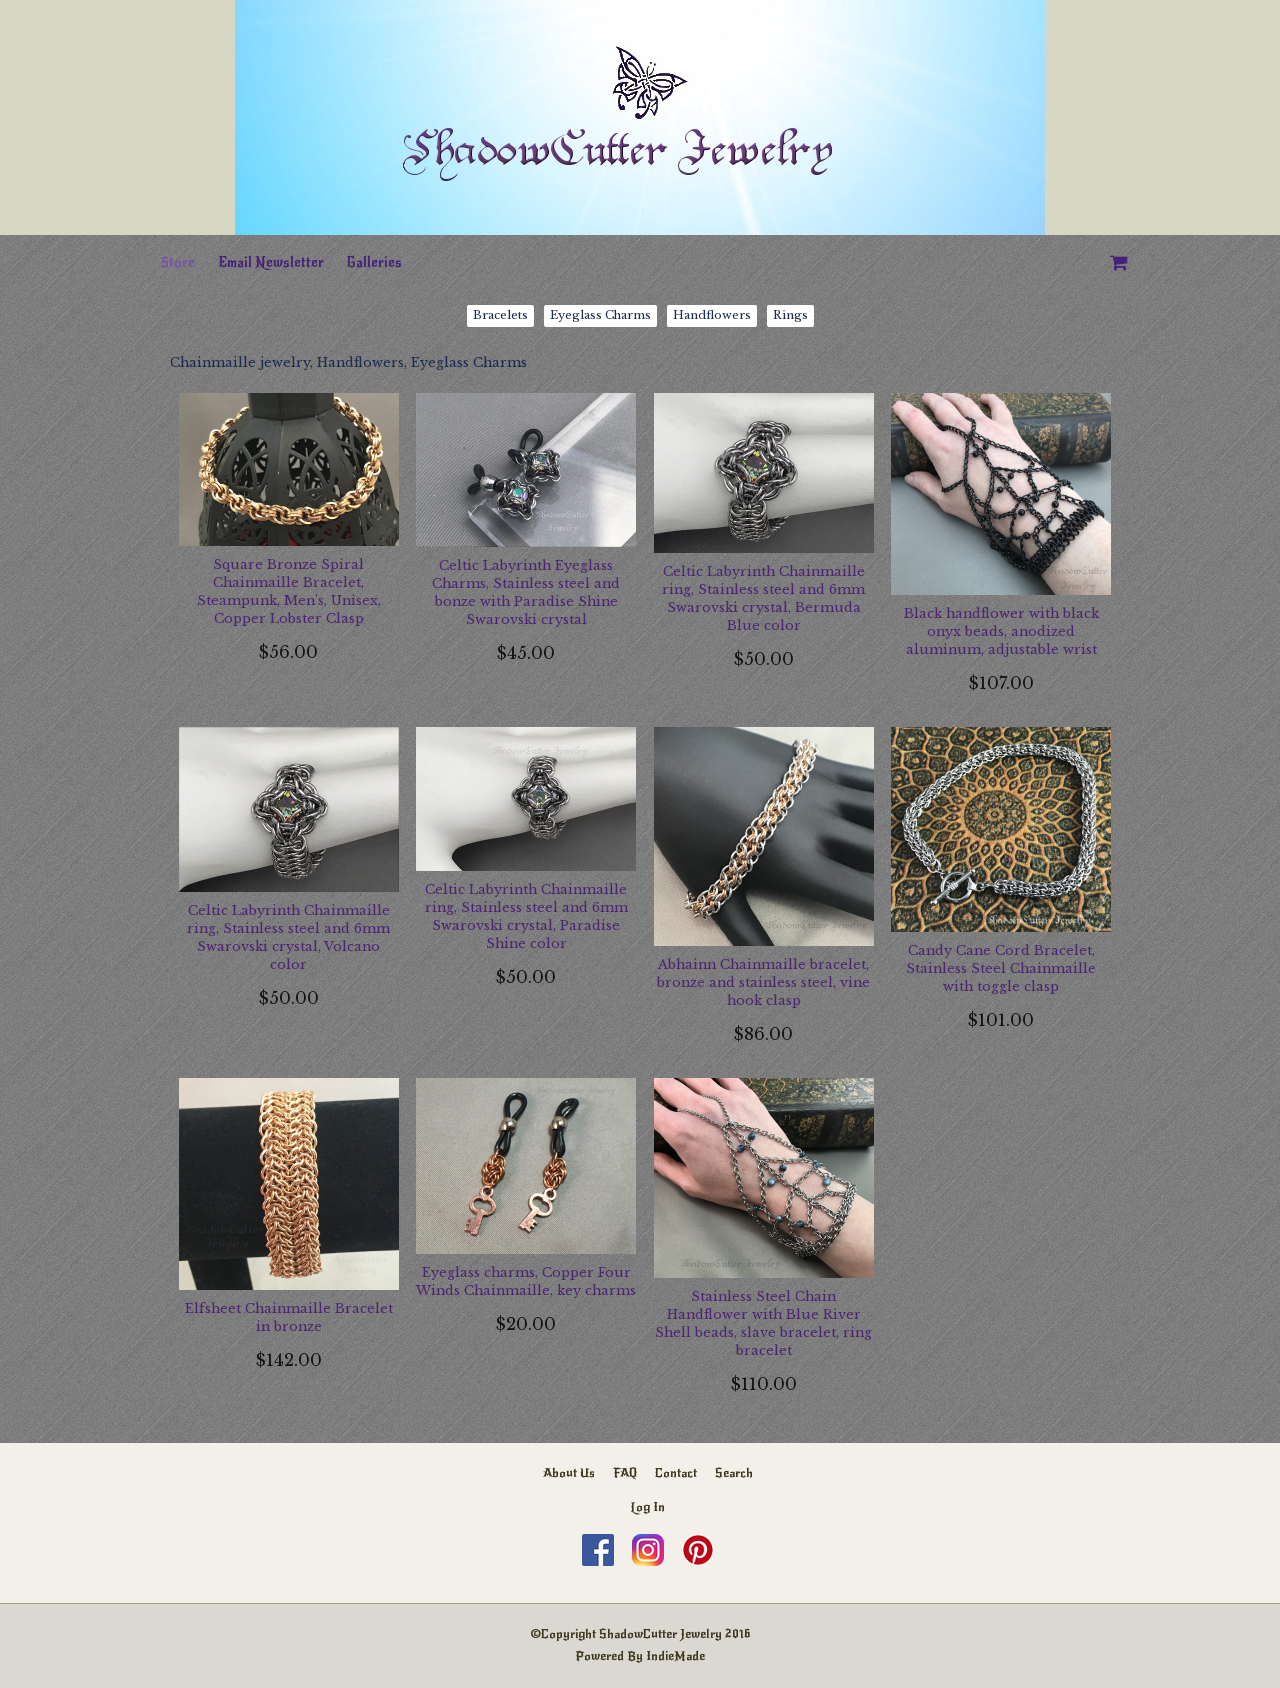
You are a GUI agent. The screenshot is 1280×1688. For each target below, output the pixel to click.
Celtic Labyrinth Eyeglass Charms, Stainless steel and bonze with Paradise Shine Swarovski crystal (526, 592)
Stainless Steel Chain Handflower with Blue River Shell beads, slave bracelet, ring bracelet (763, 1323)
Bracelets (500, 315)
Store (178, 262)
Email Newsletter (271, 262)
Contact (676, 1473)
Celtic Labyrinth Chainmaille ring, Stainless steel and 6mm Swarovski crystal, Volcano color (288, 937)
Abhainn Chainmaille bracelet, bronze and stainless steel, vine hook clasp (763, 982)
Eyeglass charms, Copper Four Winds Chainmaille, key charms (526, 1281)
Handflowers (712, 315)
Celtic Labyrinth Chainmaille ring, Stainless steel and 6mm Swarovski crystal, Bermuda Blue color (763, 598)
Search (734, 1473)
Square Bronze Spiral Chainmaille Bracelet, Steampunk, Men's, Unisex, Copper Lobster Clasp (289, 591)
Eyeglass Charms (600, 315)
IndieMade (675, 1656)
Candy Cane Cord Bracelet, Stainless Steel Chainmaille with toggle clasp (1001, 968)
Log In (647, 1507)
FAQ (625, 1473)
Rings (790, 315)
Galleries (374, 262)
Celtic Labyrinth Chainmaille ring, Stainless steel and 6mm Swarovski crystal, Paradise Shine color (526, 916)
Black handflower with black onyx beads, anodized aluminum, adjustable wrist (1001, 631)
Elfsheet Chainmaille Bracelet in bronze (289, 1317)
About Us (569, 1473)
